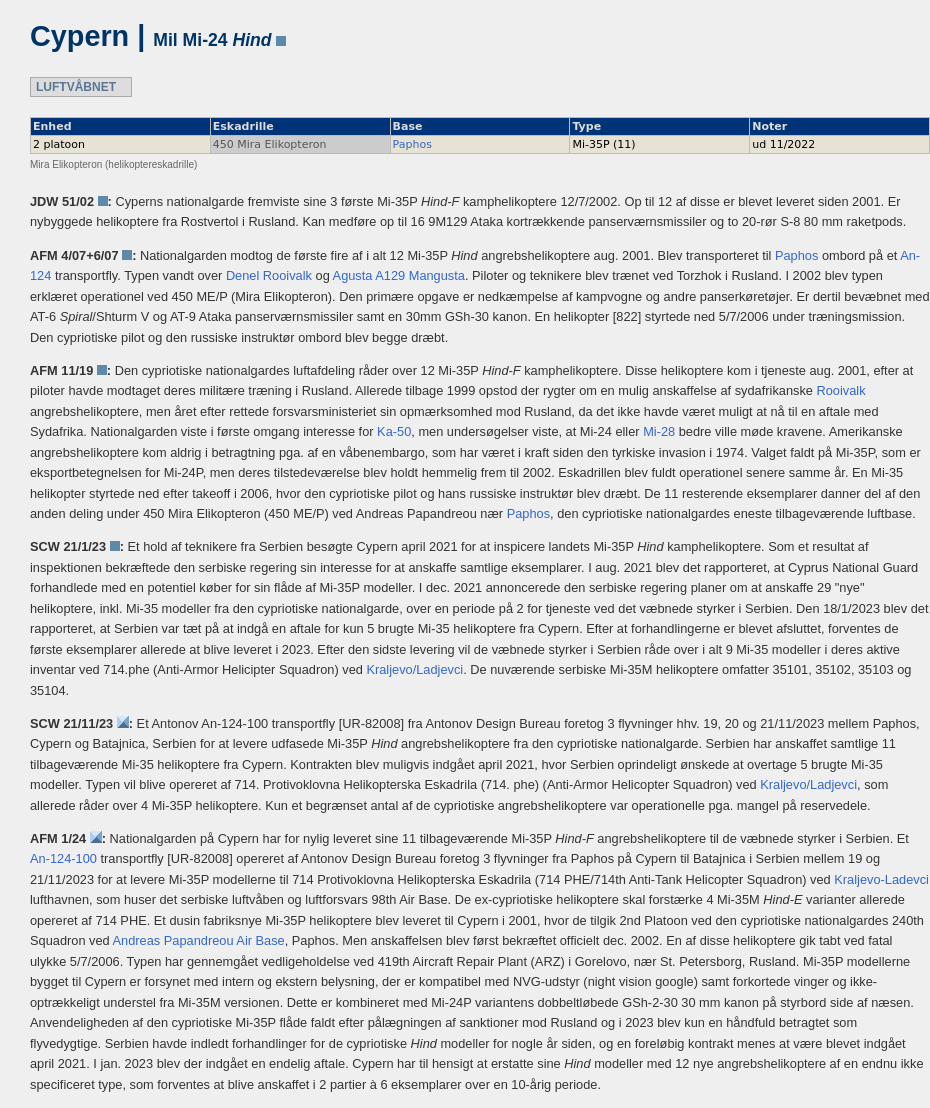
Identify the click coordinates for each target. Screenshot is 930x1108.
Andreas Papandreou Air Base (199, 940)
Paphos (412, 144)
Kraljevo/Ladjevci (414, 669)
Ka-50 (394, 431)
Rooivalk (841, 390)
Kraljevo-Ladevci (881, 879)
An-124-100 (63, 858)
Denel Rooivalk (269, 275)
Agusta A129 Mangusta (399, 275)
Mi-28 (659, 431)
